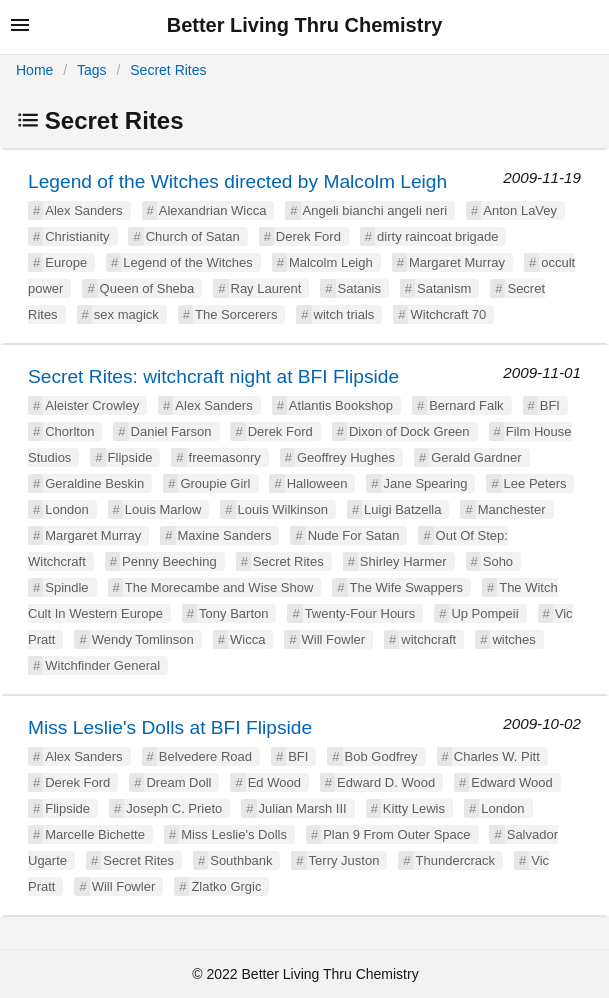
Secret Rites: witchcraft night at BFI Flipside (213, 376)
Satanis (359, 288)
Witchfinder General (102, 665)
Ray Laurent (266, 288)
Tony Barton (233, 613)
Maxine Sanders (225, 535)
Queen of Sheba (147, 288)
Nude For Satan (354, 535)
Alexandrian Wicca (213, 210)
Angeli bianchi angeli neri (375, 210)
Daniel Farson (171, 431)
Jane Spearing (426, 483)
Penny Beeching (169, 561)
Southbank (241, 860)
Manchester (512, 509)
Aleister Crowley (92, 405)
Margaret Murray (457, 262)
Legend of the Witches (187, 262)
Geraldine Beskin (94, 483)
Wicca (247, 639)
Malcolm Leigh (331, 262)
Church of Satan (193, 236)
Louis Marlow (163, 509)
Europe (66, 262)
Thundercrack (455, 860)
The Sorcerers (236, 314)
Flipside (130, 457)
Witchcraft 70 (448, 314)
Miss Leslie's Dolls (234, 834)
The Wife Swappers (406, 587)
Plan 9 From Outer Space (396, 834)
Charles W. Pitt (497, 756)
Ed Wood (274, 782)
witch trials (344, 314)
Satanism (444, 288)
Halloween (317, 483)
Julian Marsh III (303, 808)
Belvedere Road (205, 756)
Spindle (66, 587)
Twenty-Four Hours (360, 613)
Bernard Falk (466, 405)
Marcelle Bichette (95, 834)
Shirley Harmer (403, 561)
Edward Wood (511, 782)
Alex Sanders (83, 210)
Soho (498, 561)
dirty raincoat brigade (437, 236)
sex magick (126, 314)
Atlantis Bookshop (341, 405)
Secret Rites (168, 70)
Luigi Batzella (402, 509)
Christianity (77, 236)
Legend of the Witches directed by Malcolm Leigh (237, 181)
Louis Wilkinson (283, 509)
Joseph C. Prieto (174, 808)
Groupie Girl (215, 483)
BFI (550, 405)
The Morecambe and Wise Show (219, 587)
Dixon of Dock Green (409, 431)
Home (34, 70)
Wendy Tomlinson (143, 639)
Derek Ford (308, 236)
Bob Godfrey (381, 756)
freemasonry (225, 457)
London (66, 509)
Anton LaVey (520, 210)
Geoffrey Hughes (346, 457)
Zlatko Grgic (226, 886)
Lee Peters (535, 483)
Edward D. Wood (386, 782)
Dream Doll (178, 782)
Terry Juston (344, 860)
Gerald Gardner (476, 457)
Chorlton (69, 431)
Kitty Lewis (414, 808)
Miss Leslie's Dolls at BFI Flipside (170, 727)
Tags (92, 70)
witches (513, 639)
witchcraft (428, 639)
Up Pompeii (484, 613)
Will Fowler (334, 639)
